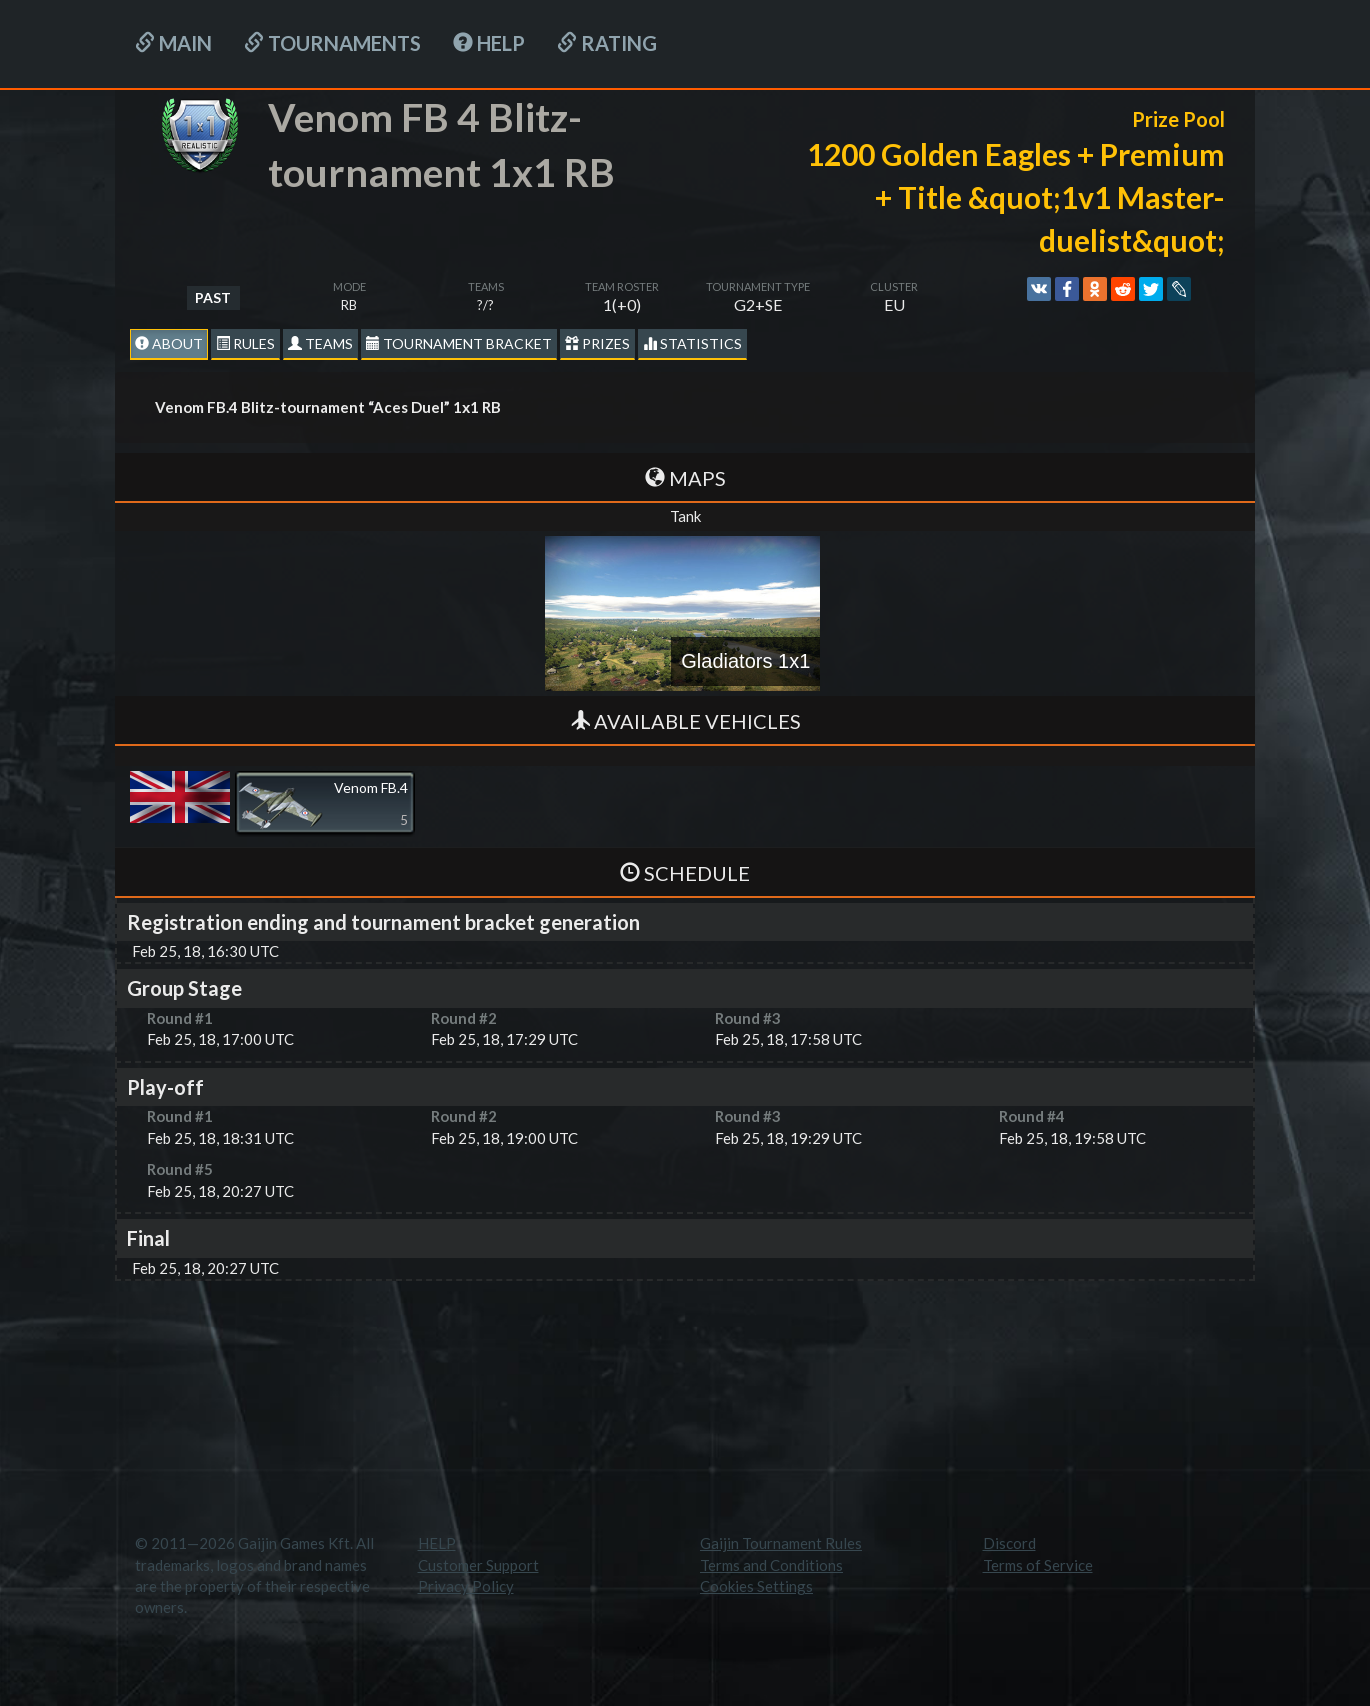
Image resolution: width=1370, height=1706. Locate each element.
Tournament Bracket (459, 343)
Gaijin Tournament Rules (781, 1543)
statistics (692, 343)
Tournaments (332, 43)
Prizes (597, 343)
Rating (607, 43)
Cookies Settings (756, 1586)
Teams (320, 343)
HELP (489, 43)
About (169, 343)
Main (173, 43)
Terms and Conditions (771, 1565)
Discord (1009, 1543)
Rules (245, 343)
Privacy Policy (466, 1586)
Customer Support (478, 1565)
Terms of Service (1038, 1565)
